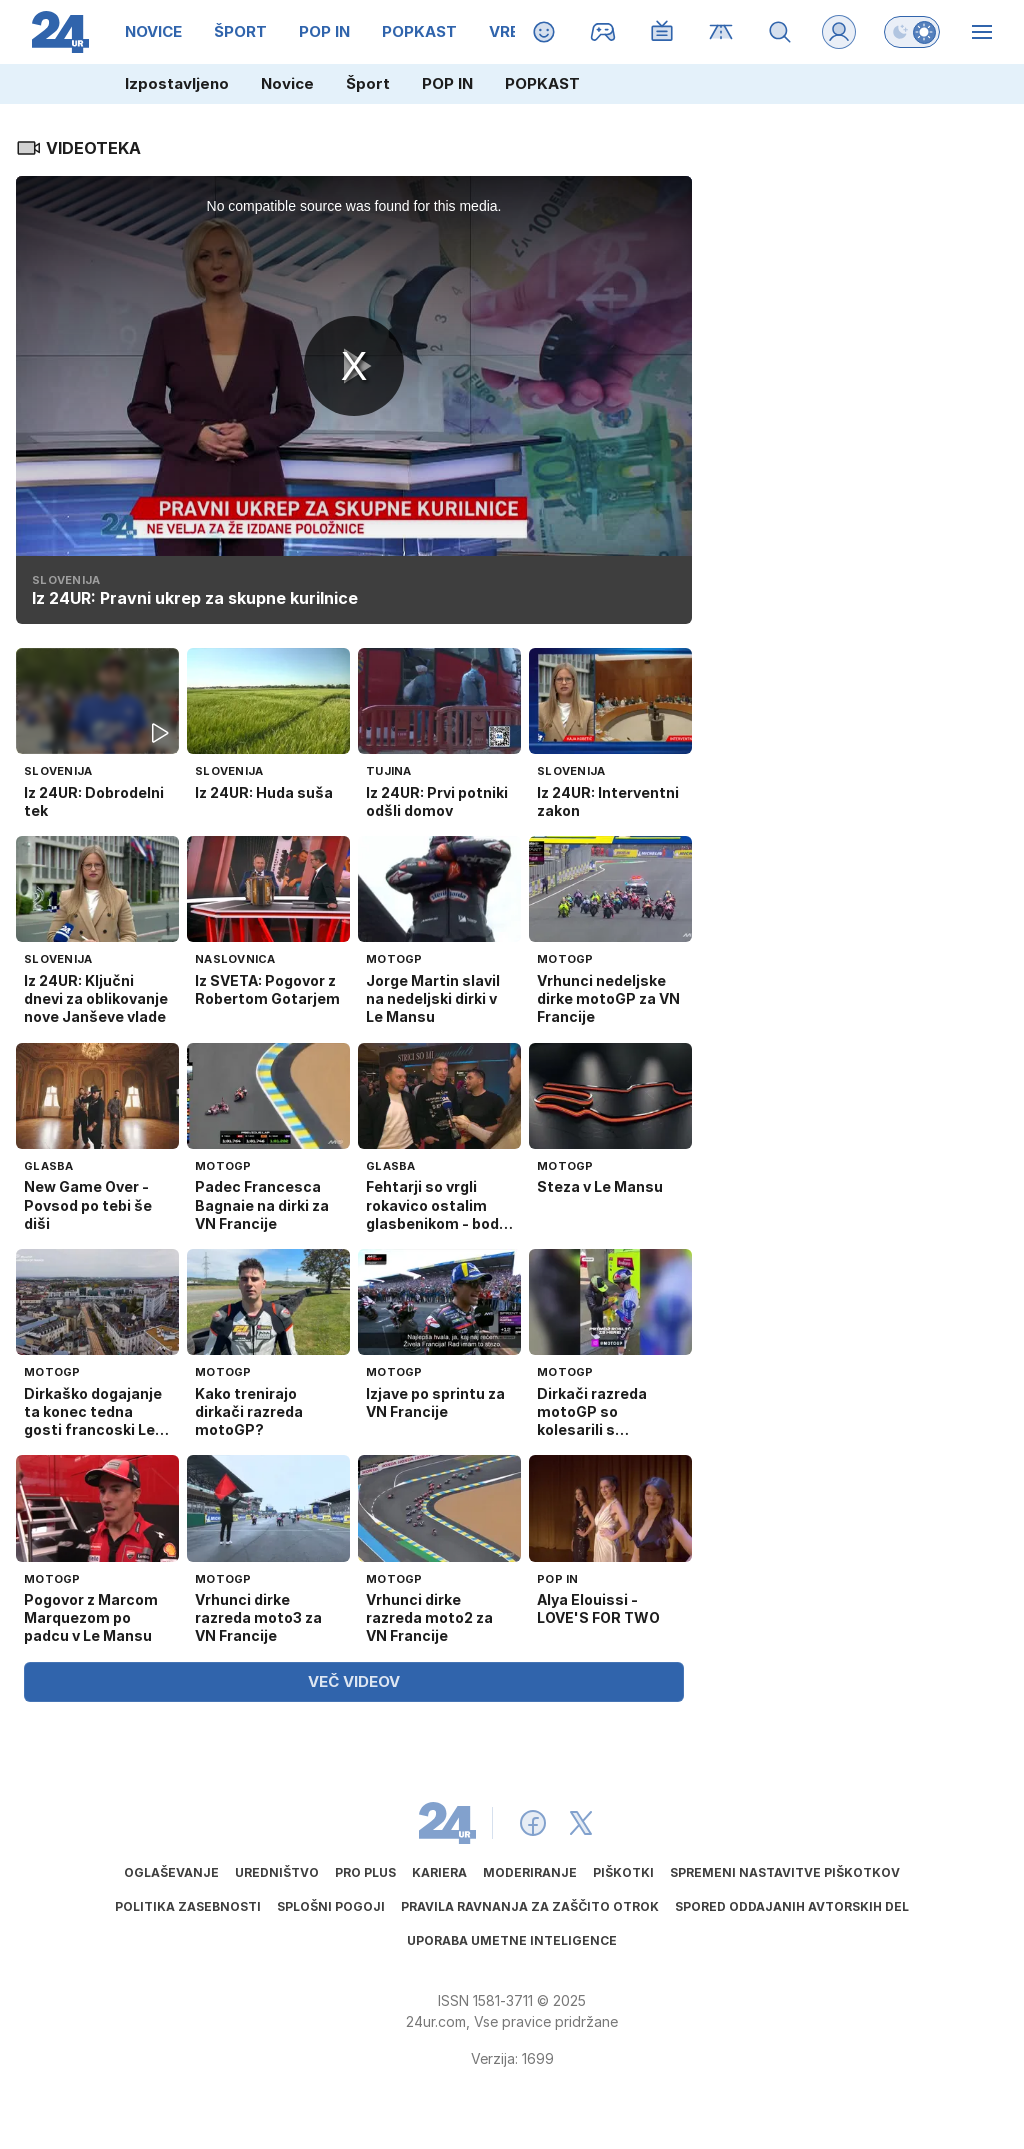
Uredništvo (277, 1872)
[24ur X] (581, 1823)
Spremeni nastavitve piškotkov (785, 1872)
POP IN (447, 83)
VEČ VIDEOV (354, 1681)
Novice (287, 83)
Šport (368, 83)
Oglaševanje (171, 1872)
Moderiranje (530, 1872)
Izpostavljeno (177, 83)
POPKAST (542, 83)
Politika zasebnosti (188, 1906)
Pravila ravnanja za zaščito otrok (530, 1906)
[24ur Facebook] (533, 1823)
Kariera (439, 1872)
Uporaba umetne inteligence (512, 1940)
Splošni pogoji (331, 1906)
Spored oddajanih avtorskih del (792, 1906)
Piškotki (623, 1872)
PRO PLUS (365, 1872)
